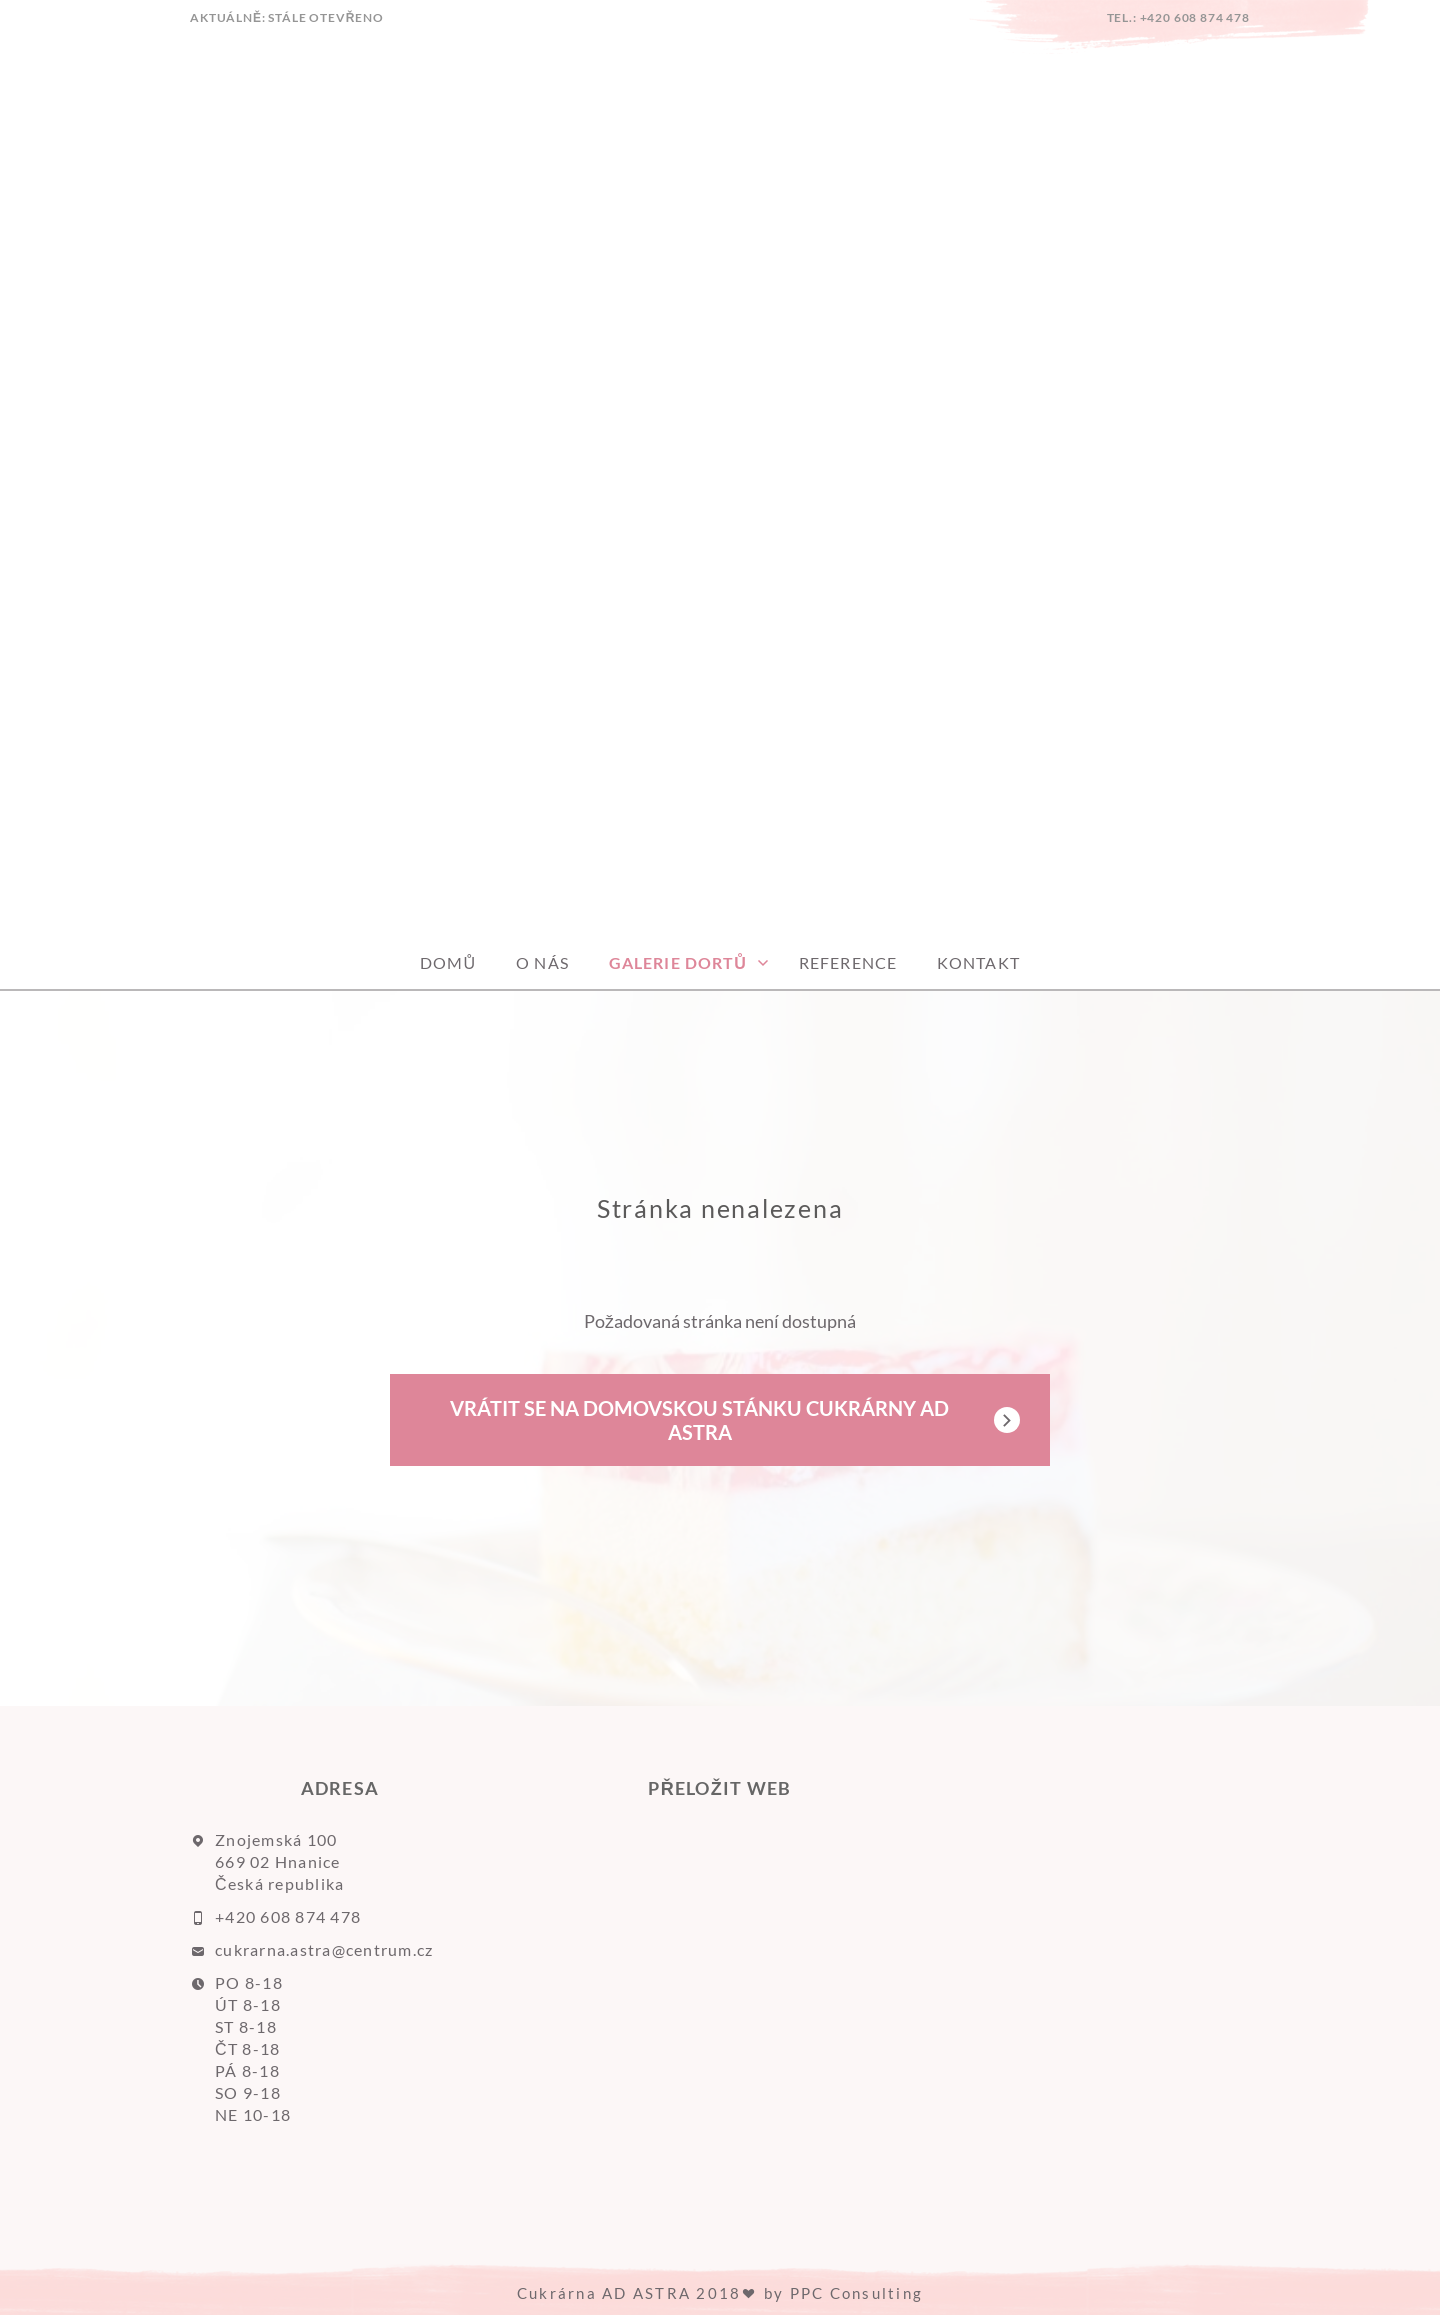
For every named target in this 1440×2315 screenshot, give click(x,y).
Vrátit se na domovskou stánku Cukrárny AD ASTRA (699, 1420)
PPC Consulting (857, 2293)
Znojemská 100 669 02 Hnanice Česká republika (279, 1861)
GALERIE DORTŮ (678, 962)
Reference (848, 962)
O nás (542, 962)
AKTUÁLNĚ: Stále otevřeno (287, 17)
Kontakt (978, 962)
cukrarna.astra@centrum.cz (324, 1949)
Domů (448, 962)
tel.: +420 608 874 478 (1178, 17)
